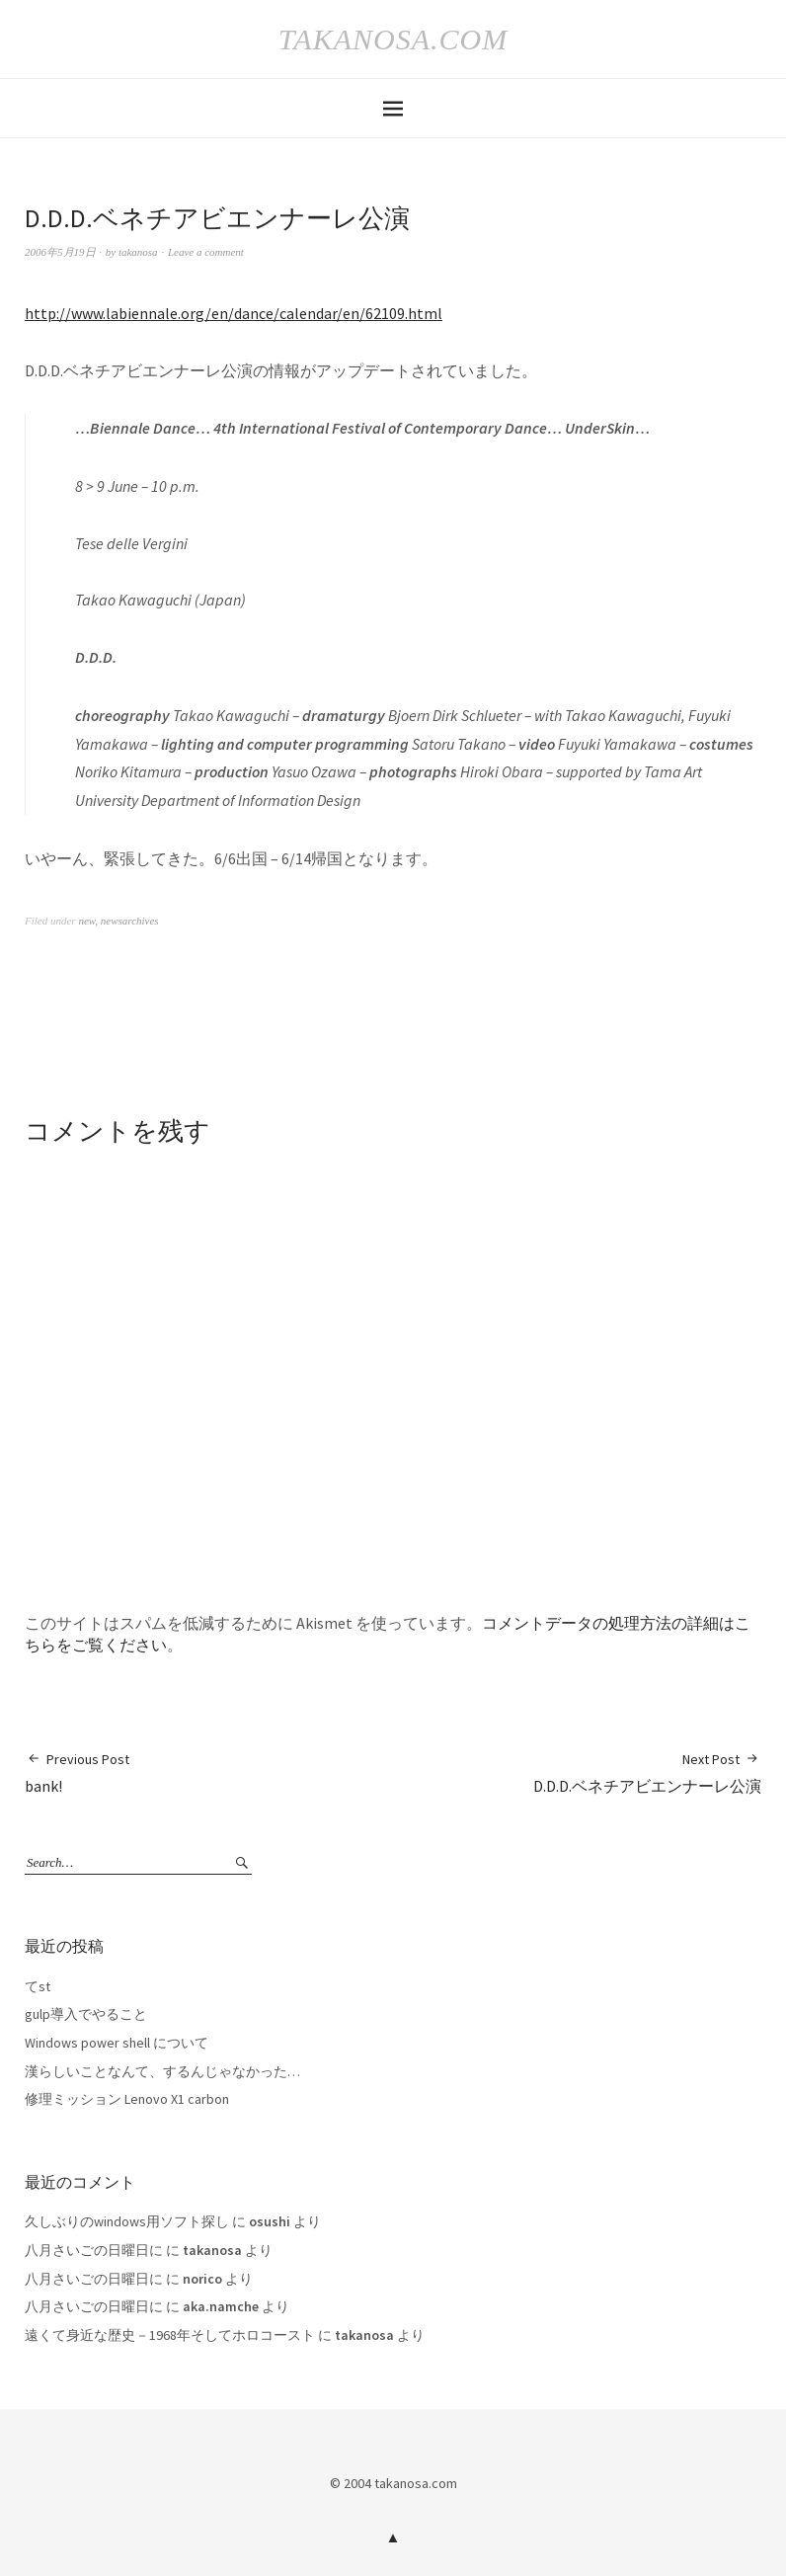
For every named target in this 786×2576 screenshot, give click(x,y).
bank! (77, 1772)
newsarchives (130, 920)
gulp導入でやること (86, 2014)
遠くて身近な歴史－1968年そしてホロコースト (170, 2335)
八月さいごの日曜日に (94, 2250)
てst (37, 1986)
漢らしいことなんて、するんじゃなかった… (162, 2071)
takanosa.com (393, 39)
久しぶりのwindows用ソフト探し (127, 2221)
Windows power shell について (116, 2043)
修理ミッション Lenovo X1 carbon (127, 2099)
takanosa (138, 252)
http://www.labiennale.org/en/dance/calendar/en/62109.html (233, 313)
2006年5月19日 (60, 252)
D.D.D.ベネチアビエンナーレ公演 (647, 1772)
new (86, 920)
